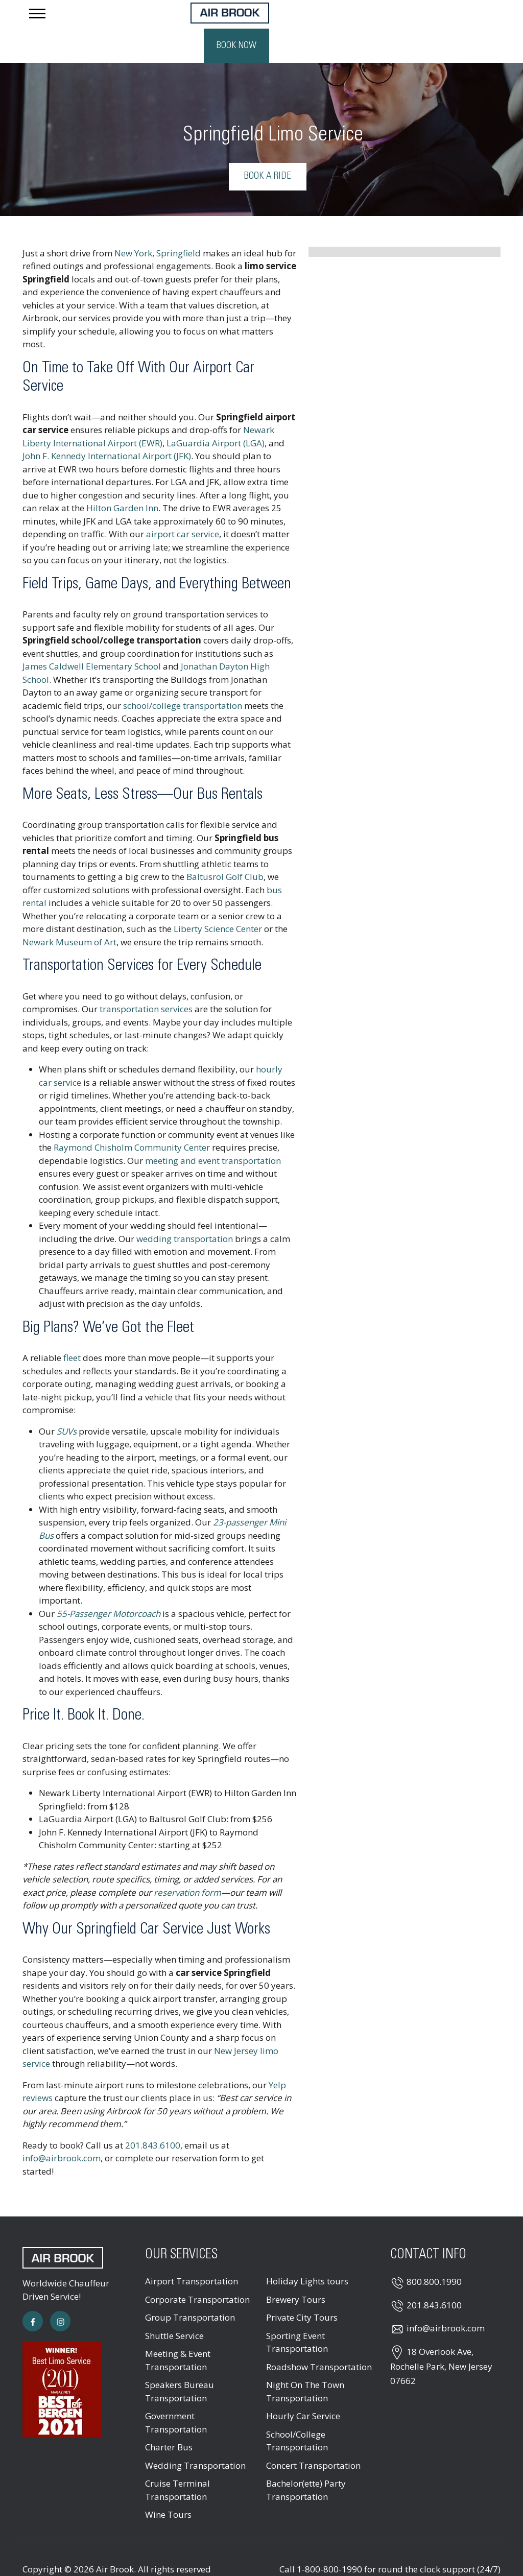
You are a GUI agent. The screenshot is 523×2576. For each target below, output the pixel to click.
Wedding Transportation (195, 2437)
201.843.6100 (152, 2116)
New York (133, 224)
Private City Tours (302, 2289)
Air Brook (115, 2540)
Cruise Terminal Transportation (177, 2461)
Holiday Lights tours (307, 2253)
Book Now (468, 17)
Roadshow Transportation (319, 2338)
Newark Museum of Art (69, 913)
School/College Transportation (297, 2412)
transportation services (146, 981)
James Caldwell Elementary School (91, 638)
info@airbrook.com (61, 2130)
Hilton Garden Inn (122, 480)
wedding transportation (184, 1210)
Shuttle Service (174, 2307)
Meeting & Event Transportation (177, 2332)
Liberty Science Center (218, 901)
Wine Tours (168, 2486)
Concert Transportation (313, 2437)
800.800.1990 (434, 2253)
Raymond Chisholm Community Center (132, 1119)
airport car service (182, 506)
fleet (72, 1329)
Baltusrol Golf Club (225, 848)
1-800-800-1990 (329, 2540)
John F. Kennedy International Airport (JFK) (106, 428)
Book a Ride (267, 148)
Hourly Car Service (303, 2388)
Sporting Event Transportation (297, 2313)
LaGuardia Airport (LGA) (216, 414)
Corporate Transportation (197, 2271)
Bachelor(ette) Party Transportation (306, 2461)
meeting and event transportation (213, 1132)
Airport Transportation (191, 2253)
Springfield (178, 224)
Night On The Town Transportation (305, 2363)
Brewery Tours (295, 2271)
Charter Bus (169, 2419)
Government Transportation (176, 2394)
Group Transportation (190, 2289)
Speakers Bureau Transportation (179, 2363)
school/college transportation (182, 677)
